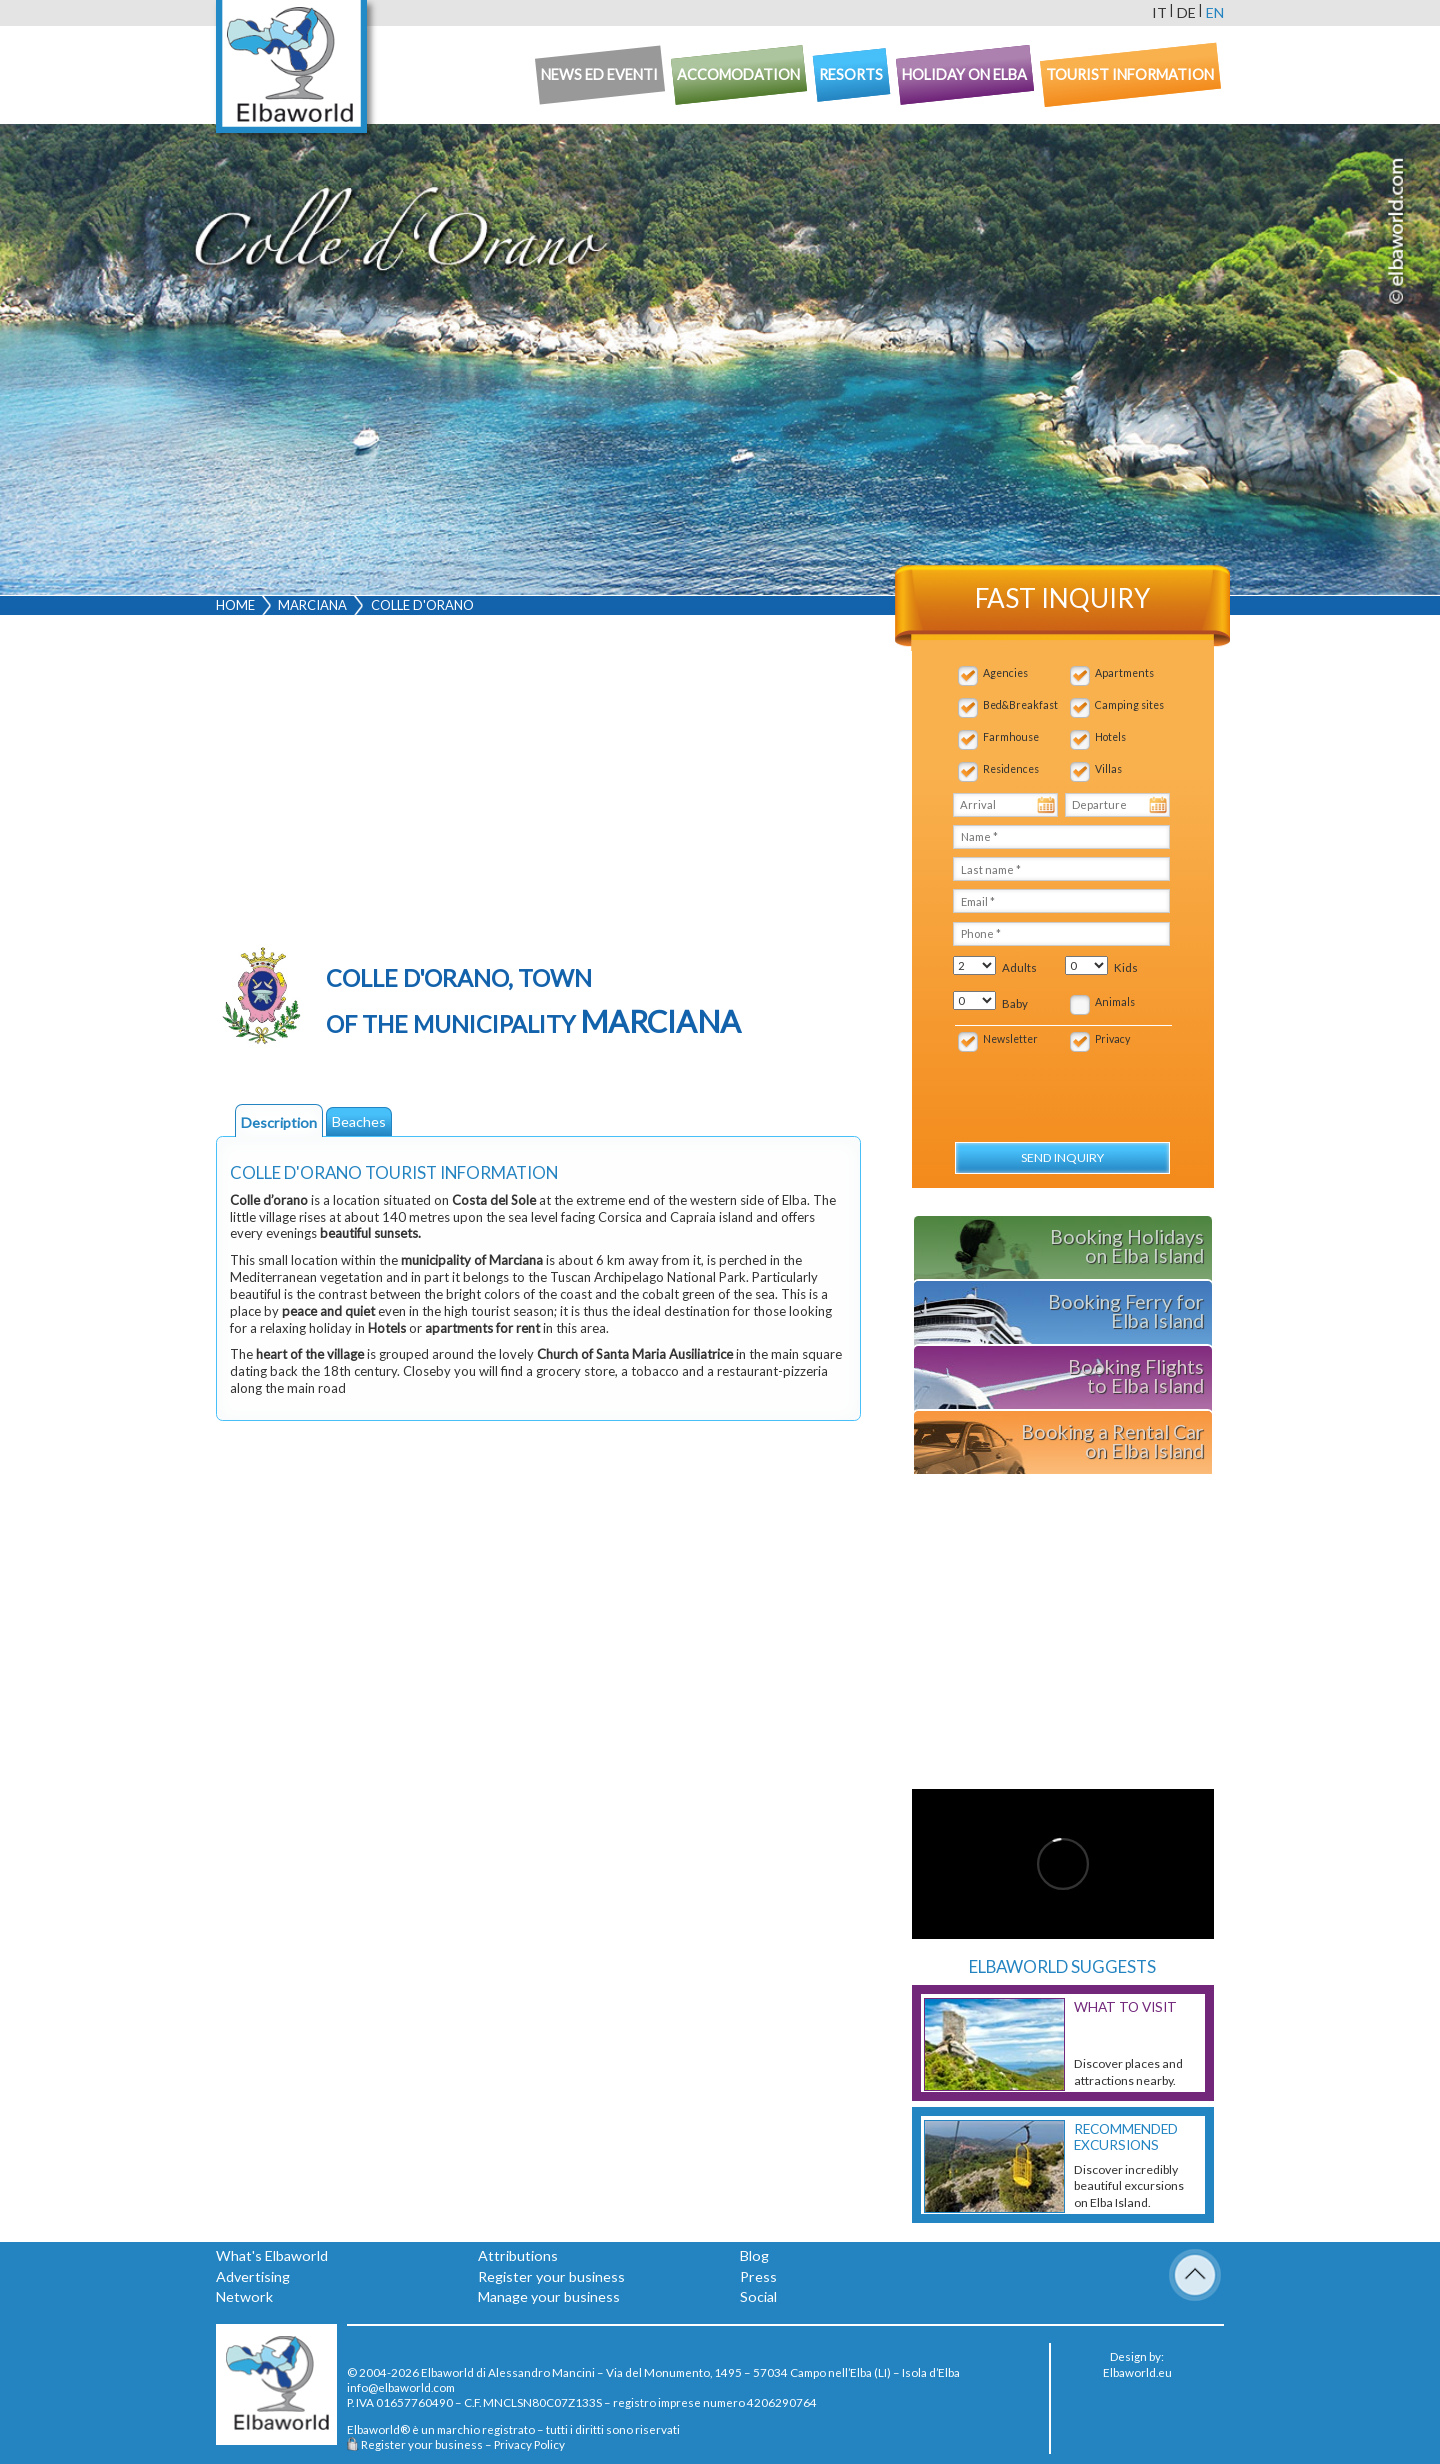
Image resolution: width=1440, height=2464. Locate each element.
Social (758, 2296)
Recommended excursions (1126, 2137)
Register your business (551, 2276)
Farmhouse (1011, 737)
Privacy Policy (529, 2444)
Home (235, 605)
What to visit (1125, 2007)
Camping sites (1129, 705)
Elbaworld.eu (1137, 2372)
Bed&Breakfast (1020, 705)
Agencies (1005, 673)
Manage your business (549, 2296)
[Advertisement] (538, 781)
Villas (1108, 769)
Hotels (1110, 737)
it (1159, 12)
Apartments (1124, 673)
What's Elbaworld (272, 2255)
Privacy (1112, 1039)
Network (244, 2296)
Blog (754, 2255)
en (1215, 12)
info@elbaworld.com (401, 2387)
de (1186, 12)
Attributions (518, 2255)
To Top (1195, 2275)
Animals (1115, 1002)
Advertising (253, 2276)
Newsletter (1010, 1039)
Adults (1019, 967)
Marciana (312, 605)
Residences (1011, 769)
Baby (1015, 1003)
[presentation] (1060, 1086)
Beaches (359, 1121)
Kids (1126, 967)
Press (758, 2276)
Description (279, 1122)
